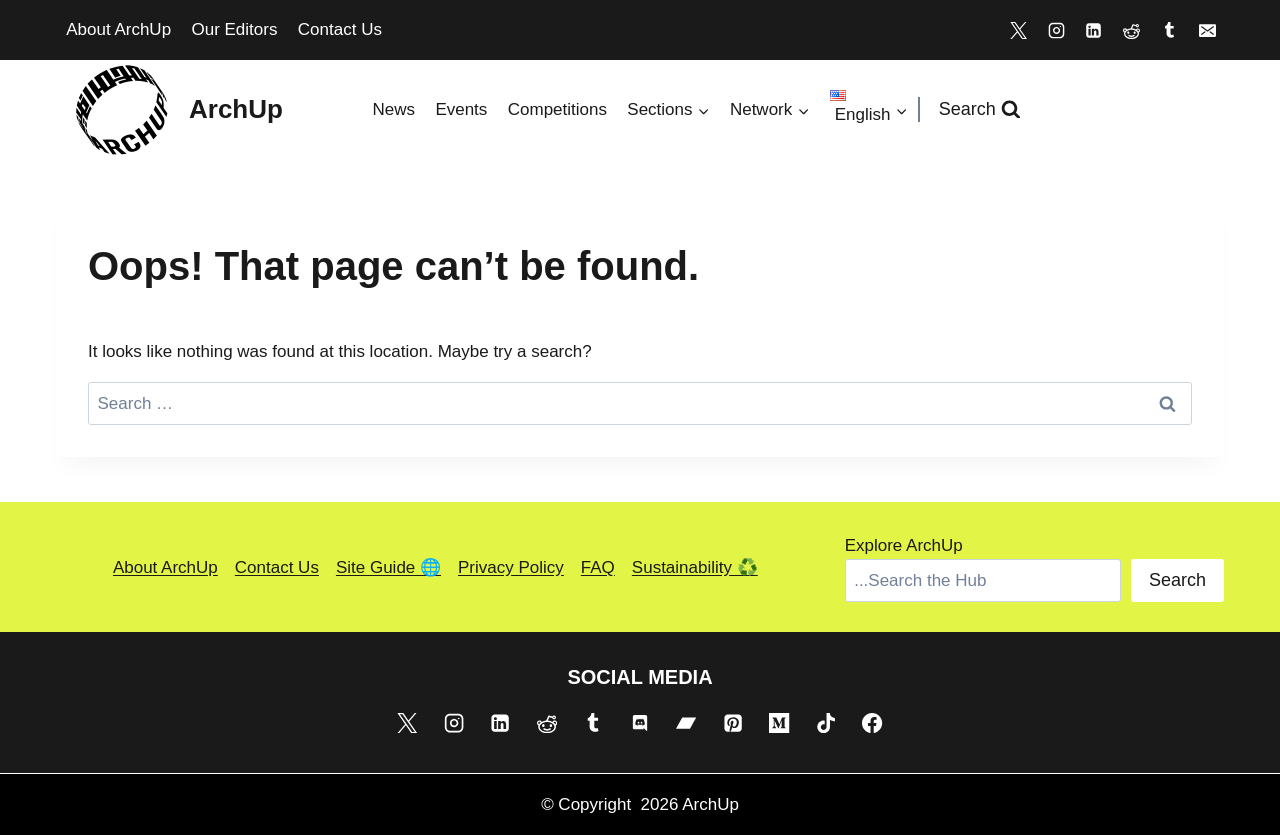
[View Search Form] (980, 109)
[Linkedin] (1094, 30)
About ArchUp (118, 29)
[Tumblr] (1169, 30)
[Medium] (779, 722)
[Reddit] (1132, 30)
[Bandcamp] (686, 722)
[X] (1018, 30)
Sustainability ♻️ (695, 567)
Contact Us (340, 29)
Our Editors (234, 29)
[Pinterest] (733, 722)
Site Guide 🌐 (388, 567)
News (393, 109)
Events (461, 109)
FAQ (598, 567)
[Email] (1207, 30)
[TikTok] (826, 722)
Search (1177, 580)
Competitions (557, 109)
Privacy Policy (511, 567)
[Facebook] (872, 722)
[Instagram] (1056, 30)
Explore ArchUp (904, 545)
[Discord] (640, 722)
